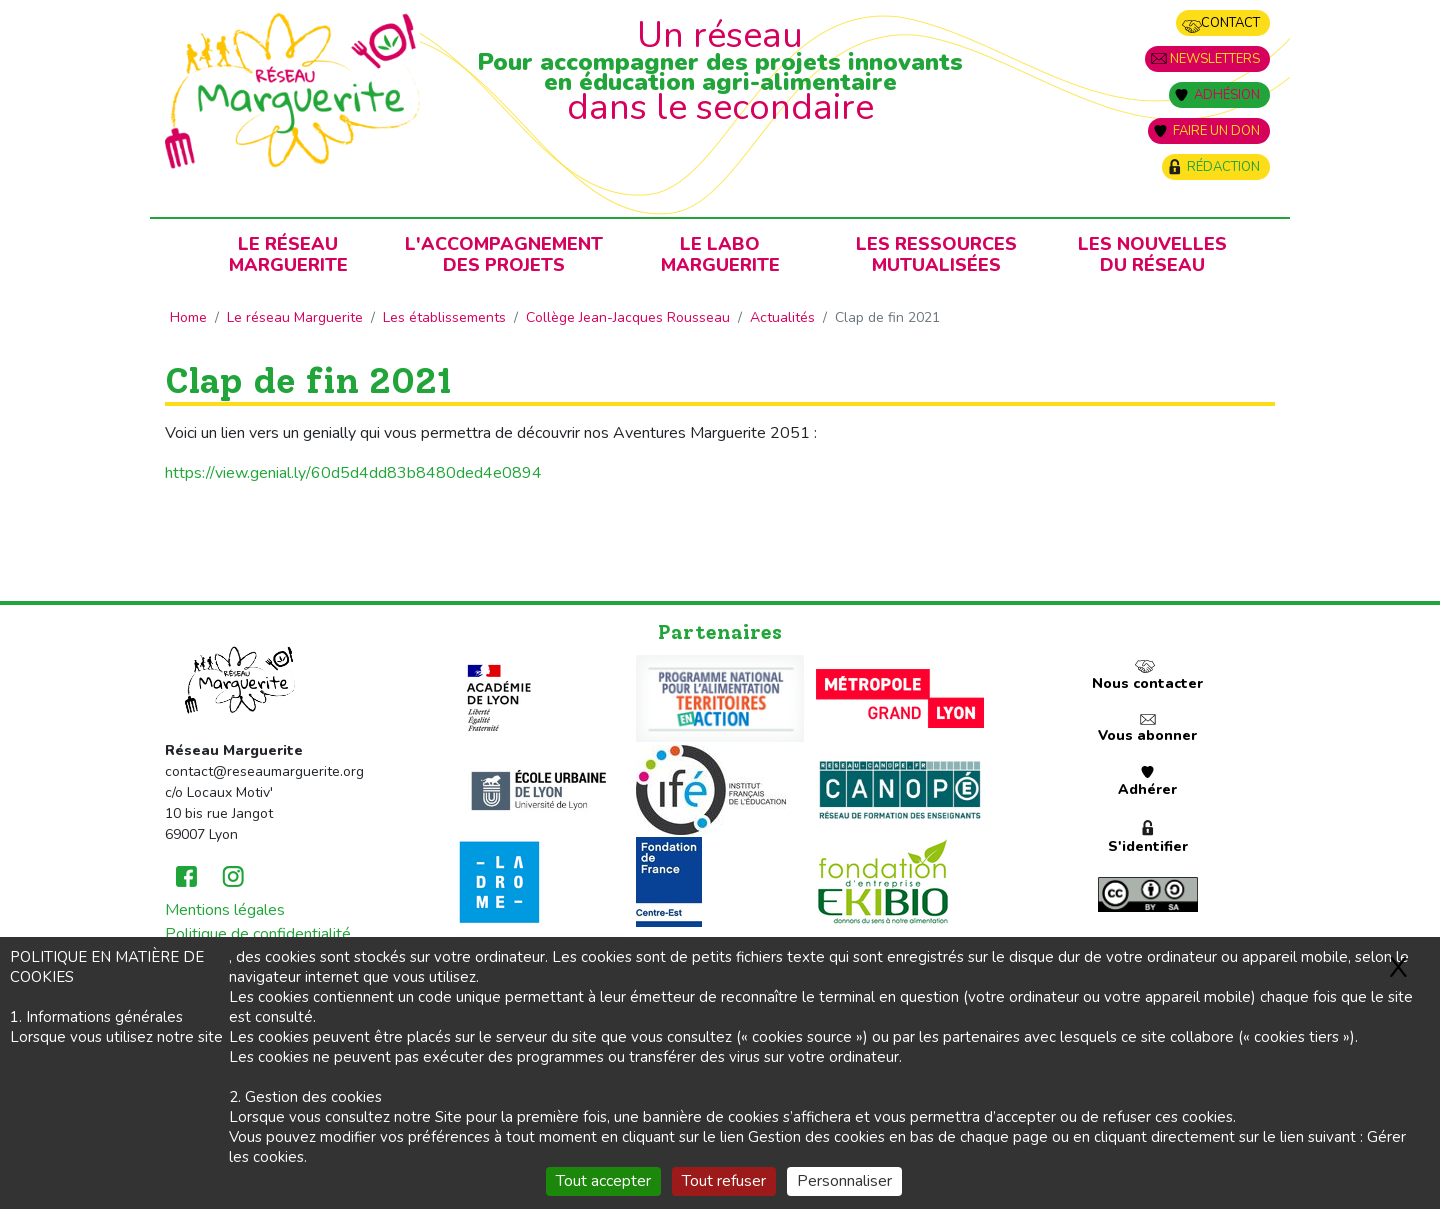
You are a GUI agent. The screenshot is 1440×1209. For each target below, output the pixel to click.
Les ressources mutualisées (936, 254)
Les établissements (444, 317)
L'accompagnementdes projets (504, 254)
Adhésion (1227, 95)
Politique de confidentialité (258, 934)
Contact (1230, 23)
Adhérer (1147, 789)
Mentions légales (225, 910)
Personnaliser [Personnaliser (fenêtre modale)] (844, 1181)
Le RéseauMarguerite (288, 254)
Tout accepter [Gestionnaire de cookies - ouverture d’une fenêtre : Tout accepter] (603, 1181)
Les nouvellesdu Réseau (1152, 254)
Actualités (782, 317)
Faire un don (1216, 131)
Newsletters (1215, 59)
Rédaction (1223, 167)
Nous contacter (1147, 683)
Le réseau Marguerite (295, 317)
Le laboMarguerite (720, 254)
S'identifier (1148, 846)
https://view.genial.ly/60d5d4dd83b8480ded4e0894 (353, 473)
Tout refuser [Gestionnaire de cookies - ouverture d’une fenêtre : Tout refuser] (724, 1181)
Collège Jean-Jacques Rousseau (628, 317)
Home (188, 317)
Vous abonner (1147, 735)
